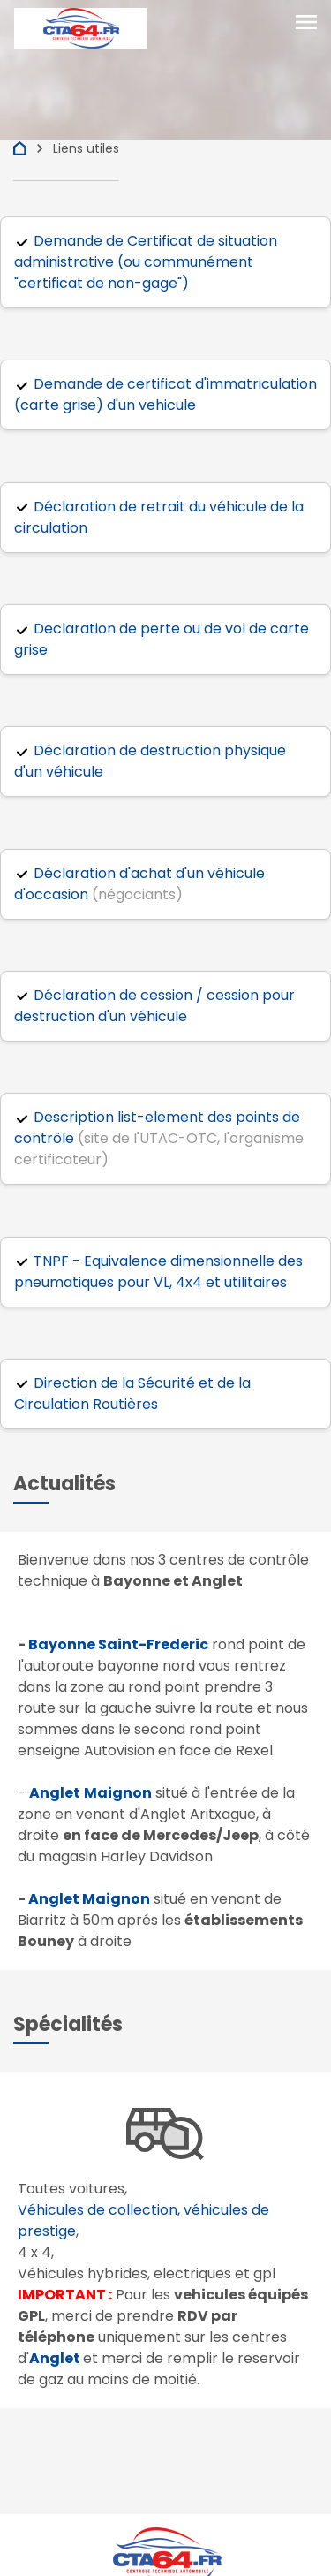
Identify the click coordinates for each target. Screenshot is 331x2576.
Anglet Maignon (89, 1899)
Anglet (54, 2358)
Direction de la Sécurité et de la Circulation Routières (132, 1393)
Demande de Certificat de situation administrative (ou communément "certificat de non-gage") (145, 262)
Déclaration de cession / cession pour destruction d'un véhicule (154, 1006)
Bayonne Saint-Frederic (118, 1644)
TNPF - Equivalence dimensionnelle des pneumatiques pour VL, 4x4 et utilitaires (158, 1271)
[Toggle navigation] (306, 24)
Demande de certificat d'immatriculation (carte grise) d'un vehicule (165, 394)
